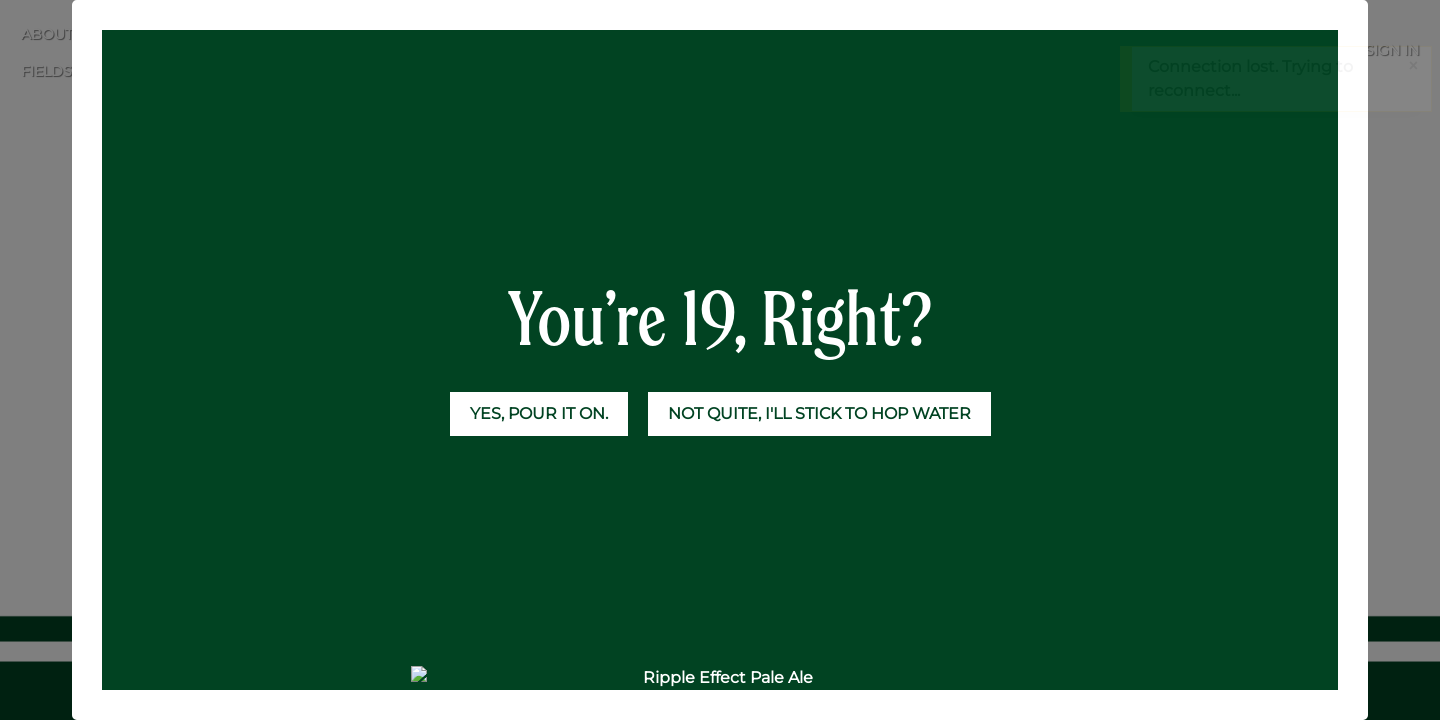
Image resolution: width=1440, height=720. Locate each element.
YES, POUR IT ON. (539, 413)
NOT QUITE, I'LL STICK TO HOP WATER (819, 413)
